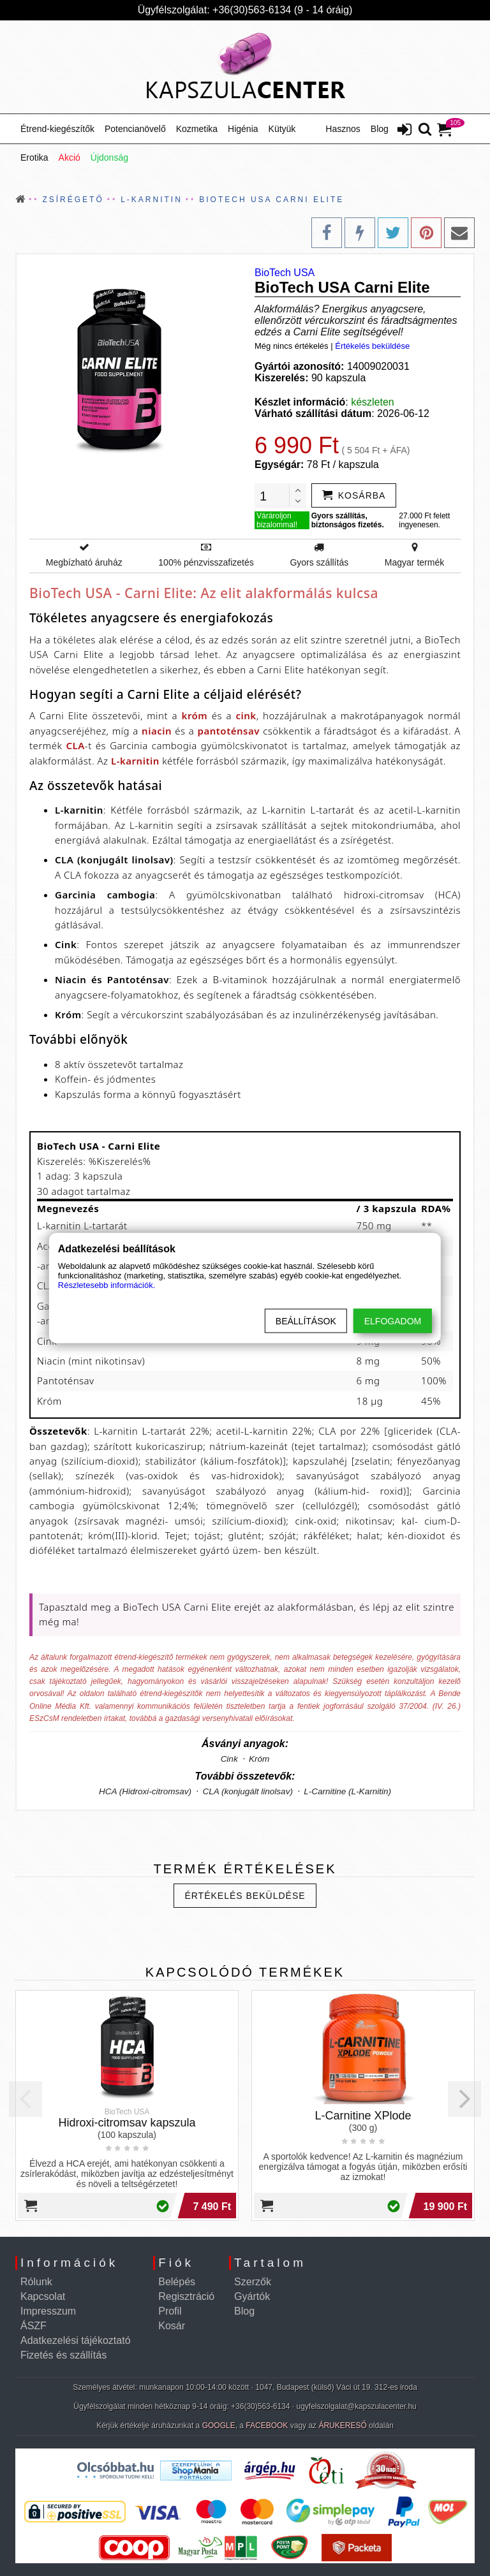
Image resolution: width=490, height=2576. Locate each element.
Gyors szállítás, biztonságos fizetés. (347, 520)
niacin (157, 730)
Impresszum (48, 2311)
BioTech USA (285, 272)
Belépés (176, 2281)
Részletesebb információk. (106, 1285)
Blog (380, 129)
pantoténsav (229, 730)
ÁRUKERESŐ (342, 2425)
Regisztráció (186, 2296)
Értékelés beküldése (372, 346)
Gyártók (252, 2296)
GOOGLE (218, 2425)
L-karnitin (135, 760)
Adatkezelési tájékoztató (75, 2340)
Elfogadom (392, 1321)
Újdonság (109, 157)
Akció (69, 157)
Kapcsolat (42, 2296)
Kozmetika (197, 129)
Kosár (171, 2325)
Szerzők (252, 2281)
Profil (169, 2311)
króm (195, 715)
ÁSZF (33, 2325)
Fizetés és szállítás (63, 2355)
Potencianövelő (135, 129)
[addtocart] (354, 495)
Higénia (243, 129)
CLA (75, 745)
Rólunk (36, 2281)
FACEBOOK (267, 2425)
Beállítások (306, 1321)
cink (245, 715)
